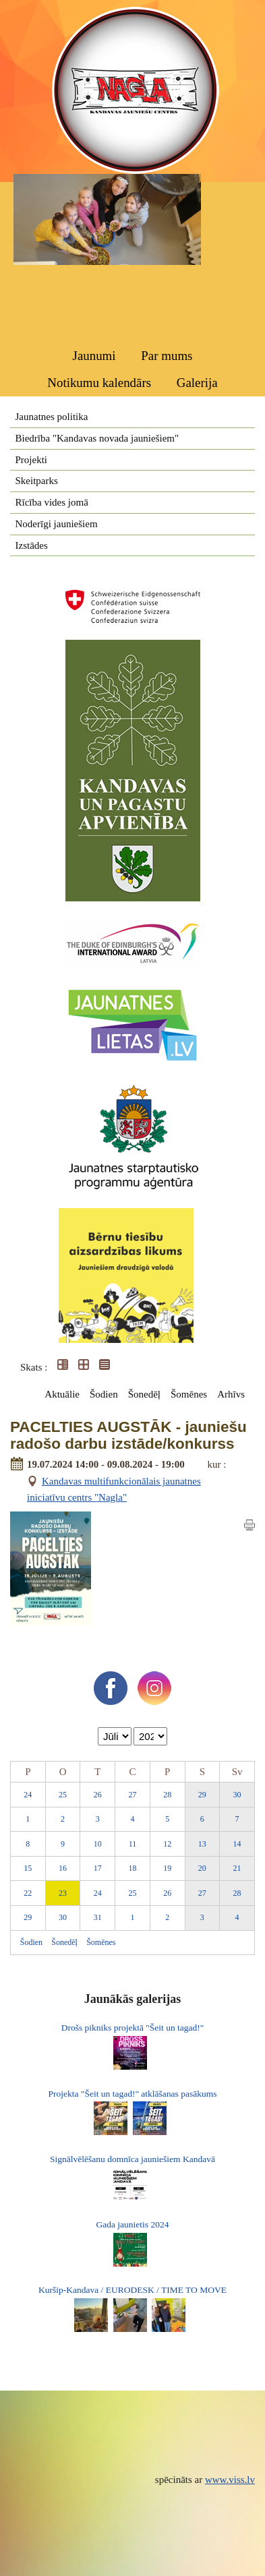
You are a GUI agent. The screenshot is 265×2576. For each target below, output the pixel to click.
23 (63, 1893)
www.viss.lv (230, 2479)
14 (237, 1844)
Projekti (32, 459)
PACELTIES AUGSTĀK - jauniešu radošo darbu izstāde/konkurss (128, 1435)
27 (132, 1794)
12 (167, 1844)
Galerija (197, 383)
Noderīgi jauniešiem (57, 523)
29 (202, 1794)
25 (63, 1794)
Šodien (104, 1394)
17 (98, 1868)
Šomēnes (189, 1394)
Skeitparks (37, 480)
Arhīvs (231, 1394)
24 (28, 1794)
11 (133, 1844)
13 (202, 1844)
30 (237, 1794)
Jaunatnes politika (52, 416)
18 (132, 1868)
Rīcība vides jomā (52, 502)
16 (63, 1868)
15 (28, 1868)
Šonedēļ (144, 1394)
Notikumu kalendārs (99, 383)
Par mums (166, 356)
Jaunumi (94, 356)
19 (167, 1868)
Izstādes (32, 545)
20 (202, 1868)
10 (98, 1844)
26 (98, 1794)
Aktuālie (62, 1394)
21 (237, 1868)
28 (167, 1794)
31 (98, 1917)
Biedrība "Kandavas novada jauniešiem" (97, 438)
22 (28, 1893)
